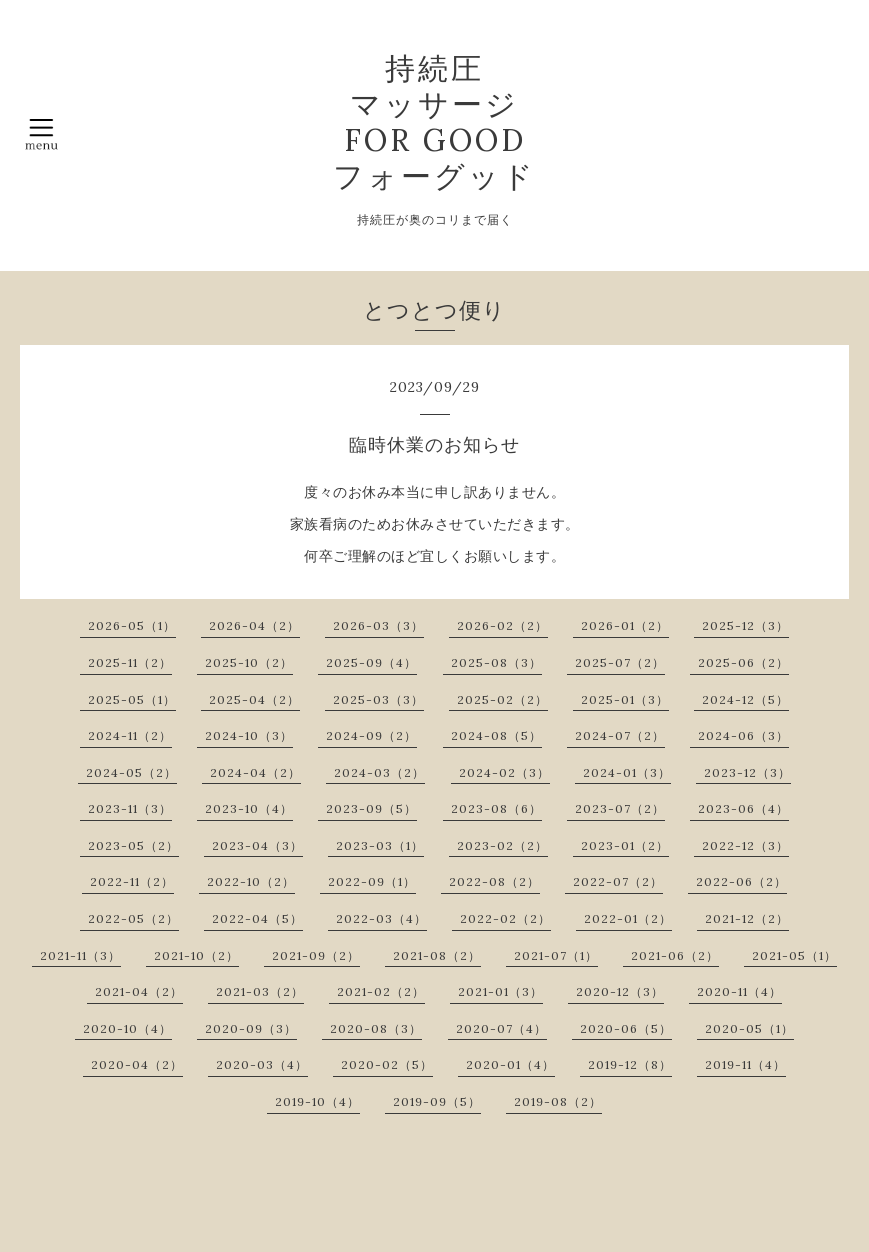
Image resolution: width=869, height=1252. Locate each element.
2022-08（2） (494, 881)
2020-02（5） (387, 1064)
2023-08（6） (496, 808)
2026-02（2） (502, 625)
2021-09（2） (316, 955)
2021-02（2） (381, 991)
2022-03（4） (381, 918)
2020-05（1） (749, 1028)
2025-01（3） (625, 699)
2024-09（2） (371, 735)
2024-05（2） (131, 772)
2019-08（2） (558, 1101)
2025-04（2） (254, 699)
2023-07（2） (620, 808)
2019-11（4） (745, 1064)
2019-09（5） (437, 1101)
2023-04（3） (257, 845)
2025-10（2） (249, 662)
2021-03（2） (260, 991)
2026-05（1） (132, 625)
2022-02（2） (505, 918)
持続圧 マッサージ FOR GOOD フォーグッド (434, 122)
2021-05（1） (794, 955)
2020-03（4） (262, 1064)
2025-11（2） (130, 662)
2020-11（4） (739, 991)
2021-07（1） (556, 955)
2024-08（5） (496, 735)
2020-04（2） (137, 1064)
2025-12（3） (745, 625)
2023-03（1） (380, 845)
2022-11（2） (132, 881)
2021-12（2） (747, 918)
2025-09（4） (371, 662)
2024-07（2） (620, 735)
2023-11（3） (130, 808)
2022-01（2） (628, 918)
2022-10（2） (251, 881)
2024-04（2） (255, 772)
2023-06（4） (743, 808)
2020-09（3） (251, 1028)
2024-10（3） (249, 735)
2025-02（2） (502, 699)
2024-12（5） (745, 699)
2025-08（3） (496, 662)
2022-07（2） (618, 881)
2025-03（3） (378, 699)
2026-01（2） (625, 625)
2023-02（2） (502, 845)
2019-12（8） (630, 1064)
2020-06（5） (626, 1028)
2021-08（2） (437, 955)
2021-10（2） (196, 955)
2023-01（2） (625, 845)
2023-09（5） (371, 808)
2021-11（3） (80, 955)
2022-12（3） (745, 845)
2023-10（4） (249, 808)
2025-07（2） (620, 662)
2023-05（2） (133, 845)
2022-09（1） (372, 881)
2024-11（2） (130, 735)
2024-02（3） (504, 772)
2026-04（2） (254, 625)
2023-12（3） (747, 772)
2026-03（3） (378, 625)
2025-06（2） (743, 662)
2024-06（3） (743, 735)
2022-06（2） (741, 881)
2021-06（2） (675, 955)
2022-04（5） (257, 918)
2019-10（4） (317, 1101)
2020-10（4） (127, 1028)
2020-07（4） (501, 1028)
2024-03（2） (379, 772)
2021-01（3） (500, 991)
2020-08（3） (376, 1028)
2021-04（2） (139, 991)
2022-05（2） (133, 918)
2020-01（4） (510, 1064)
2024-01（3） (627, 772)
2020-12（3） (620, 991)
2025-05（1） (132, 699)
